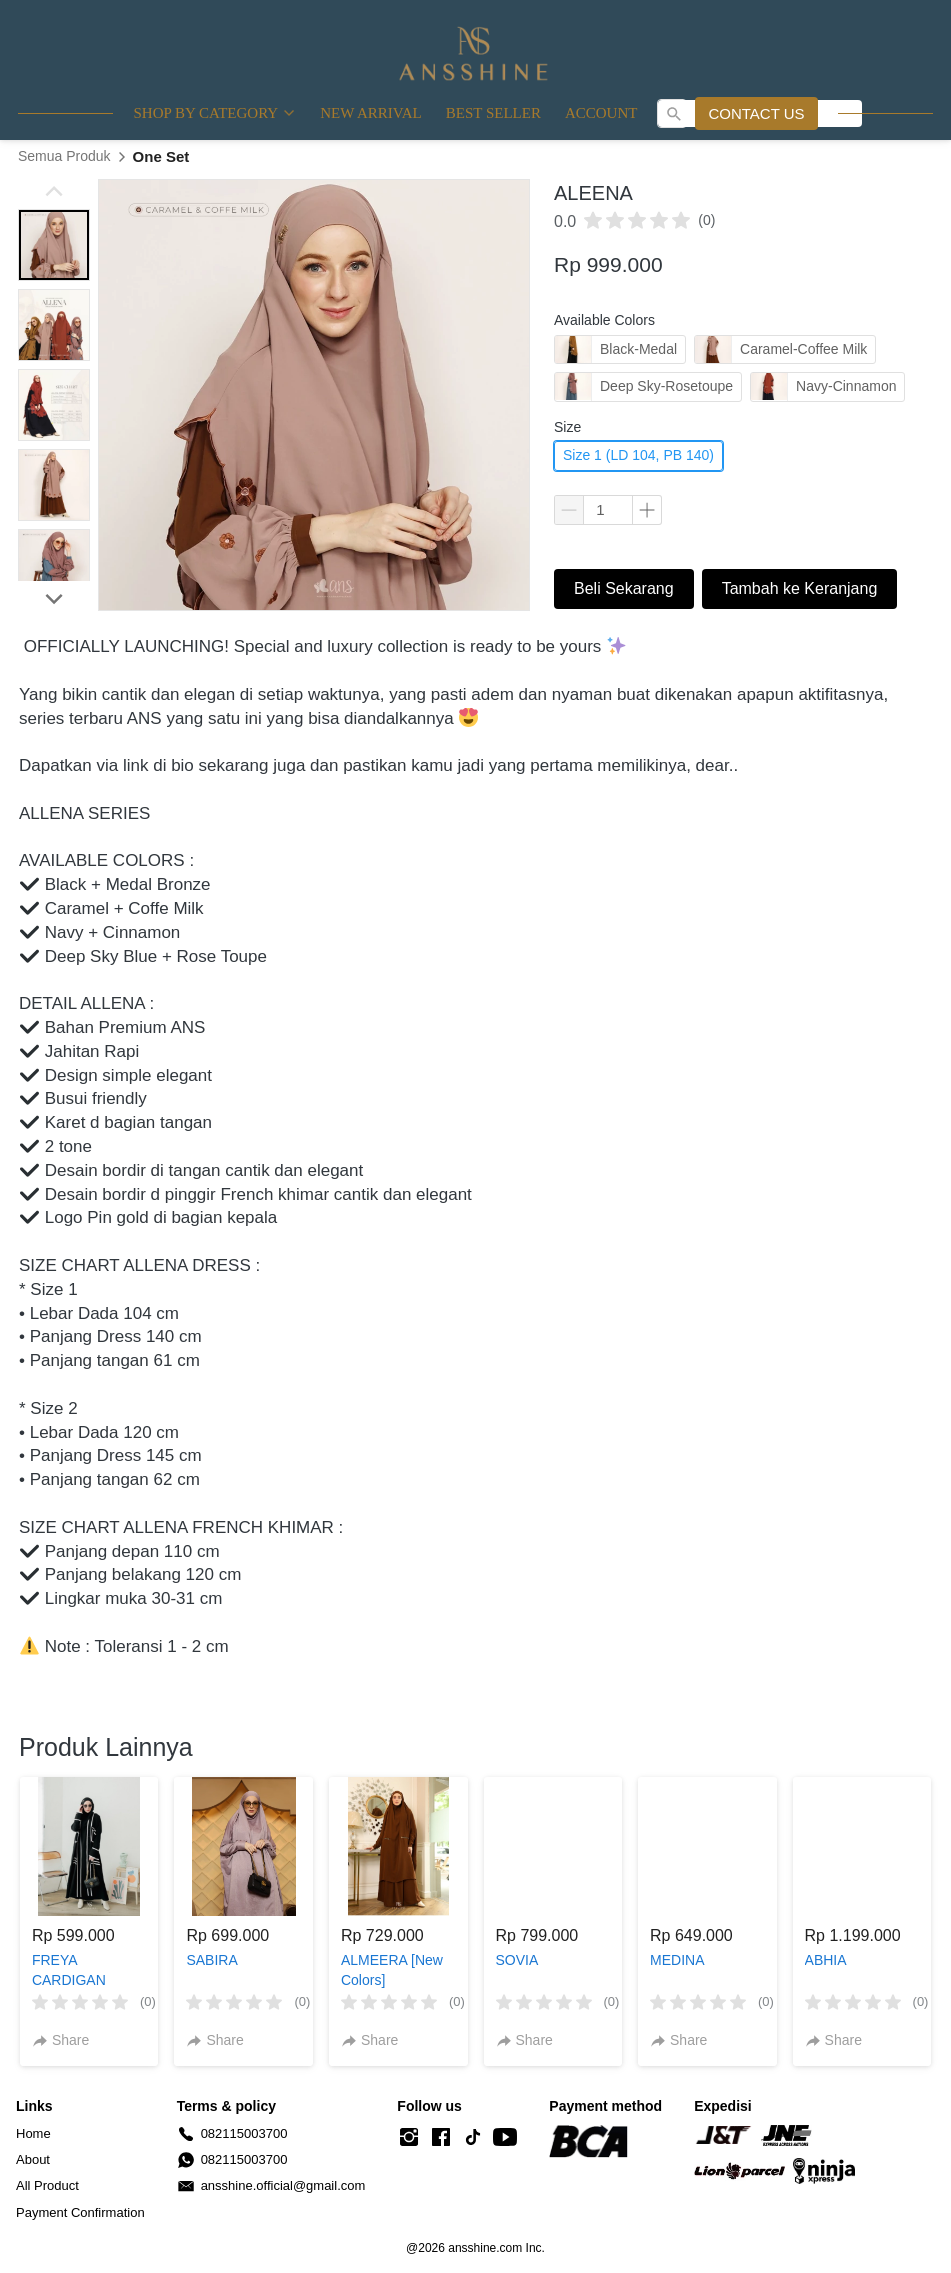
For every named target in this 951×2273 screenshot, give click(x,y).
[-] (409, 2138)
